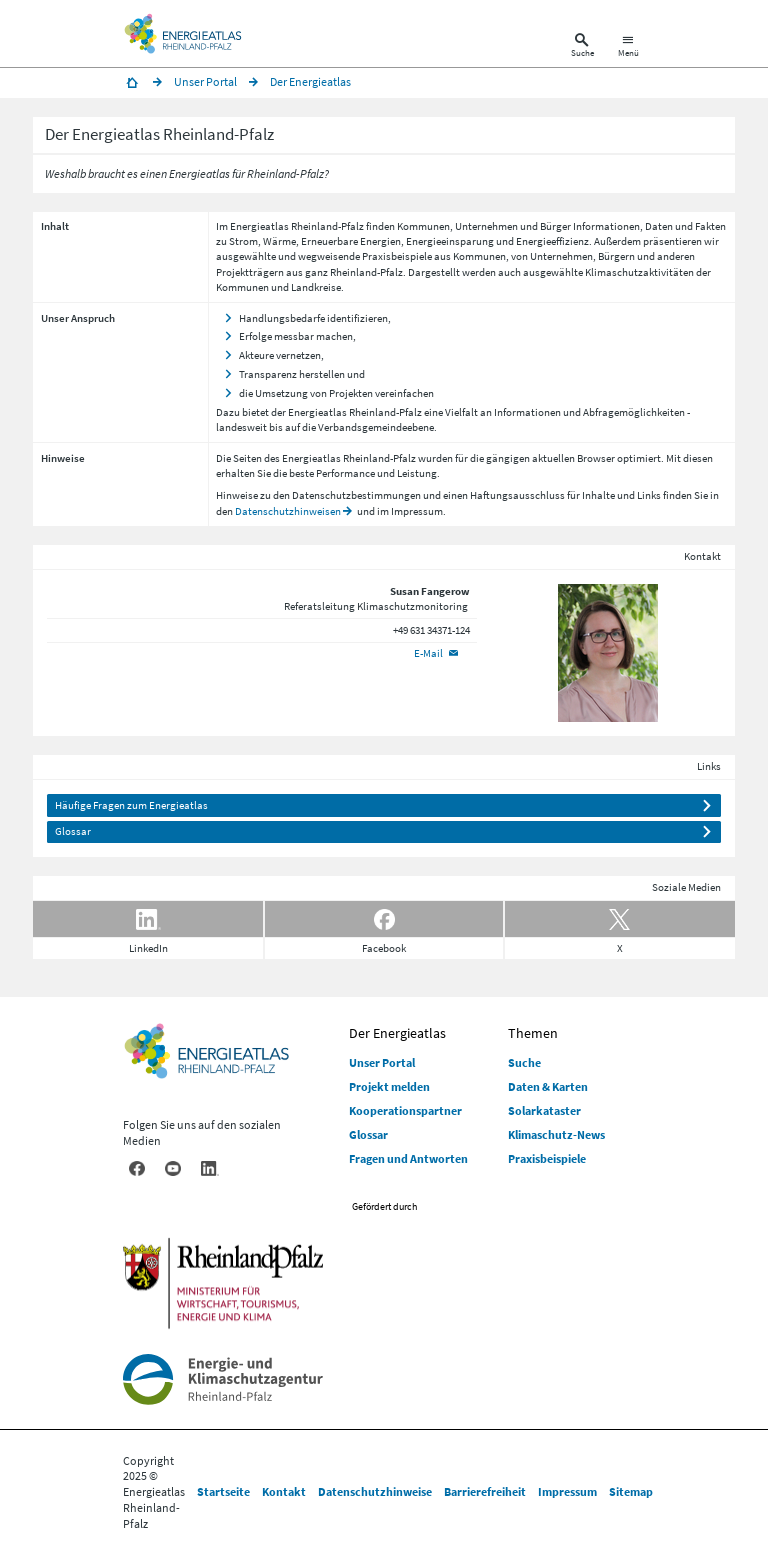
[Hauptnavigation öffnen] (628, 47)
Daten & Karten (548, 1086)
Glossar (73, 831)
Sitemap (631, 1491)
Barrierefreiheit (485, 1491)
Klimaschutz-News (556, 1134)
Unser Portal (382, 1062)
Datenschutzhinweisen (288, 511)
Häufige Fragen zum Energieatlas (131, 805)
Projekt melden (389, 1086)
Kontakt (284, 1491)
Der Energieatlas (397, 1033)
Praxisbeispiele (397, 256)
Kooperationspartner (405, 1110)
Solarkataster (544, 1110)
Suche (524, 1062)
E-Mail (428, 653)
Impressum (567, 1491)
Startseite (223, 1491)
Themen (533, 1033)
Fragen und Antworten (408, 1158)
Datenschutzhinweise (375, 1491)
